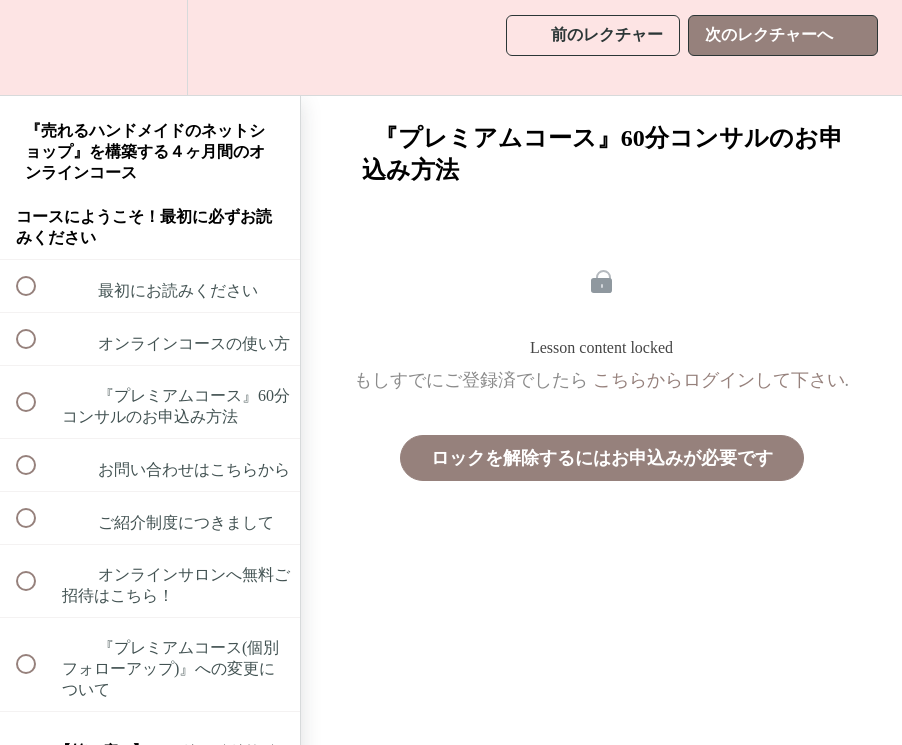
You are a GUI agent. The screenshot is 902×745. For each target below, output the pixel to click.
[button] (37, 47)
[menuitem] (150, 47)
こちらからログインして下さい (719, 380)
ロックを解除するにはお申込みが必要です (602, 458)
